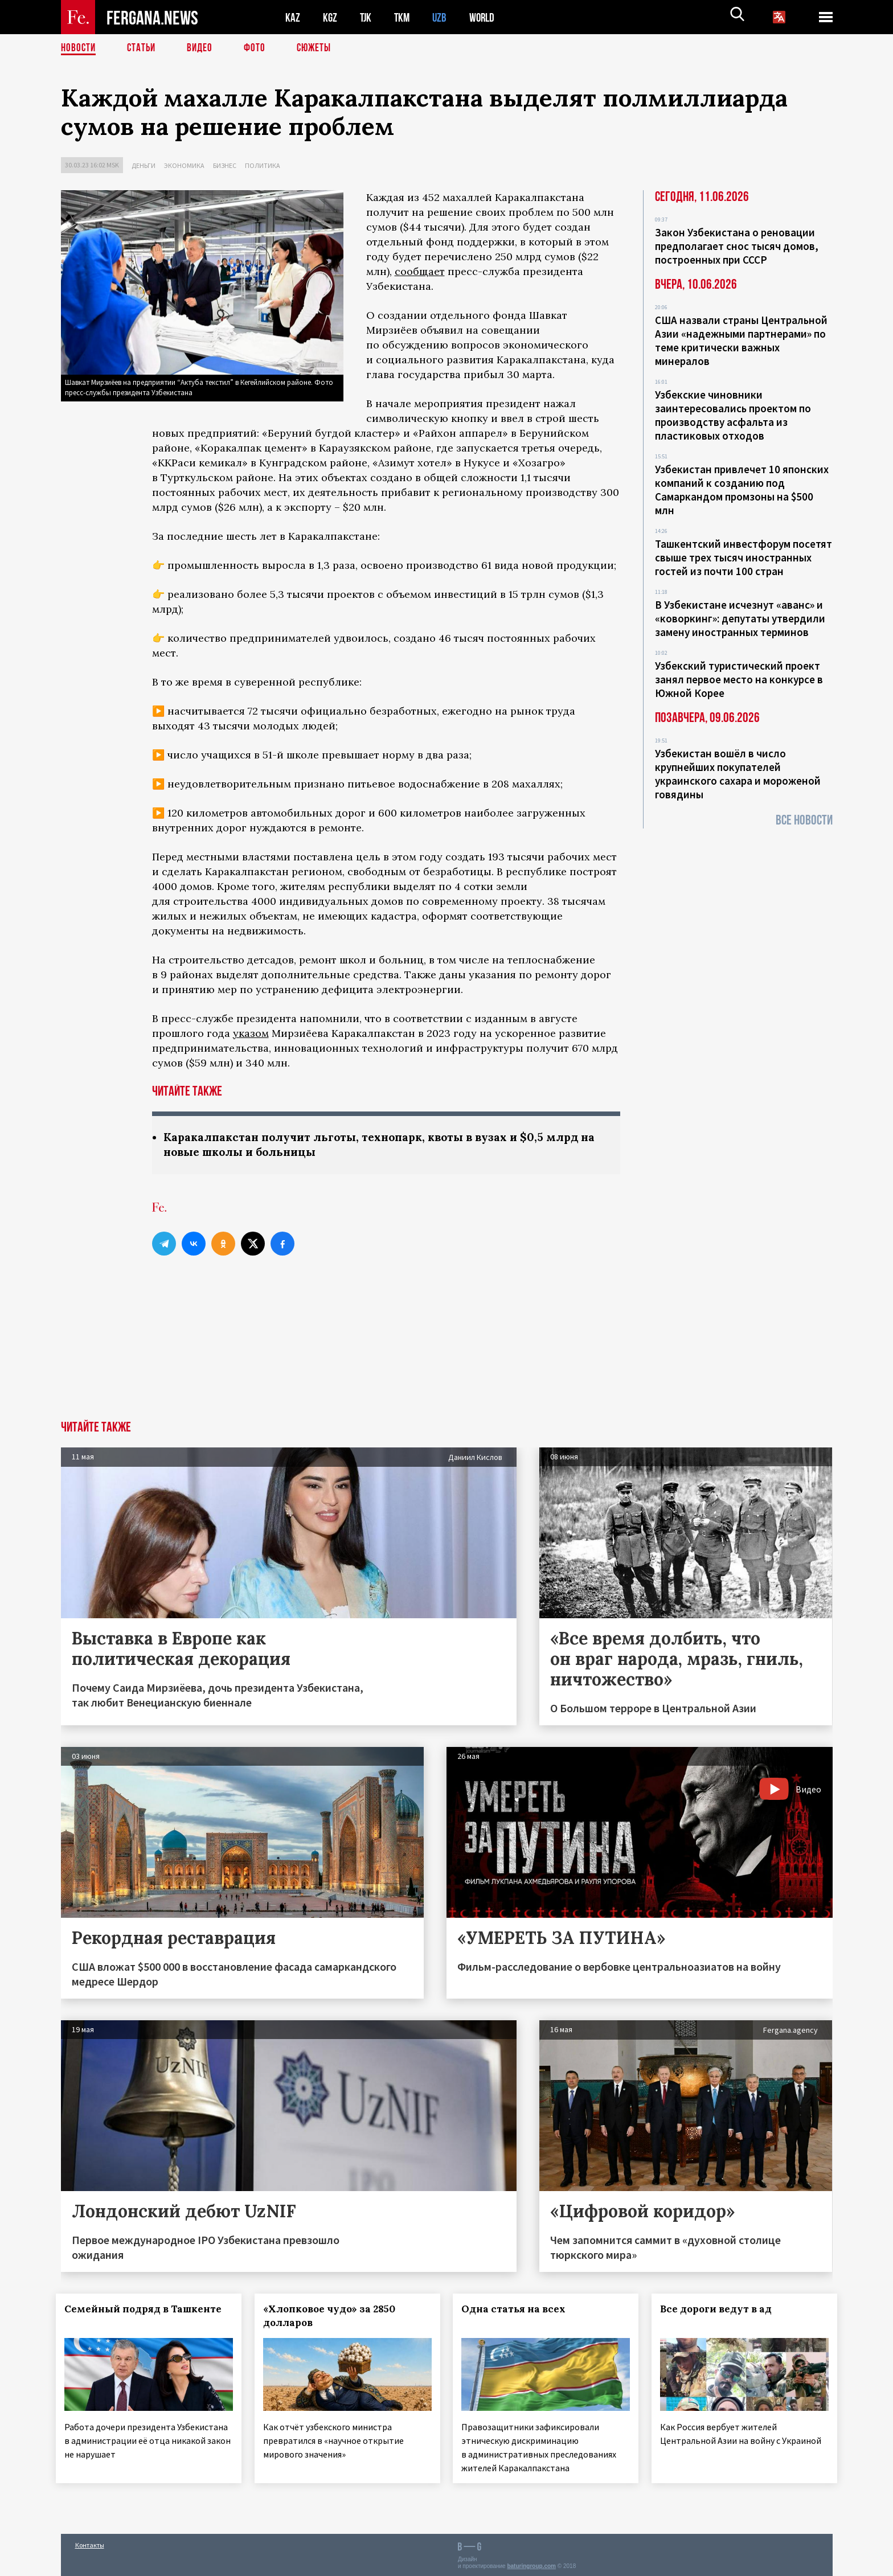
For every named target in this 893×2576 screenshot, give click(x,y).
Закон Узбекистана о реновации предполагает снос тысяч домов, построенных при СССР (736, 245)
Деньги (143, 165)
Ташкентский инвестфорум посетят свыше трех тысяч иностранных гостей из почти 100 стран (743, 557)
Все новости (804, 820)
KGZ (330, 17)
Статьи (144, 48)
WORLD (486, 17)
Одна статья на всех (518, 2310)
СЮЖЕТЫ (320, 48)
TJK (367, 17)
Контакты (89, 2542)
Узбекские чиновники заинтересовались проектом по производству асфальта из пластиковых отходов (733, 415)
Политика (262, 165)
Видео (203, 48)
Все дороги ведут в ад (721, 2310)
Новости (79, 48)
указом (251, 1033)
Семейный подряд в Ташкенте (148, 2310)
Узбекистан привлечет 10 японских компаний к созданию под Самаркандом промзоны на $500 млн (742, 489)
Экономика (184, 165)
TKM (404, 17)
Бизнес (224, 165)
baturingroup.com (531, 2564)
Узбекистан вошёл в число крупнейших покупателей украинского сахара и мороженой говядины (738, 773)
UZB (442, 17)
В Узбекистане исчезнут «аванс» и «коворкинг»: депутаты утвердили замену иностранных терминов (740, 618)
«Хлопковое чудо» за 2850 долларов (334, 2317)
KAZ (292, 17)
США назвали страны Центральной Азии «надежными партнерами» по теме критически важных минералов (741, 340)
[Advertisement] (446, 1336)
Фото (259, 48)
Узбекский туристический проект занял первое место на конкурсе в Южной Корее (739, 679)
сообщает (420, 271)
